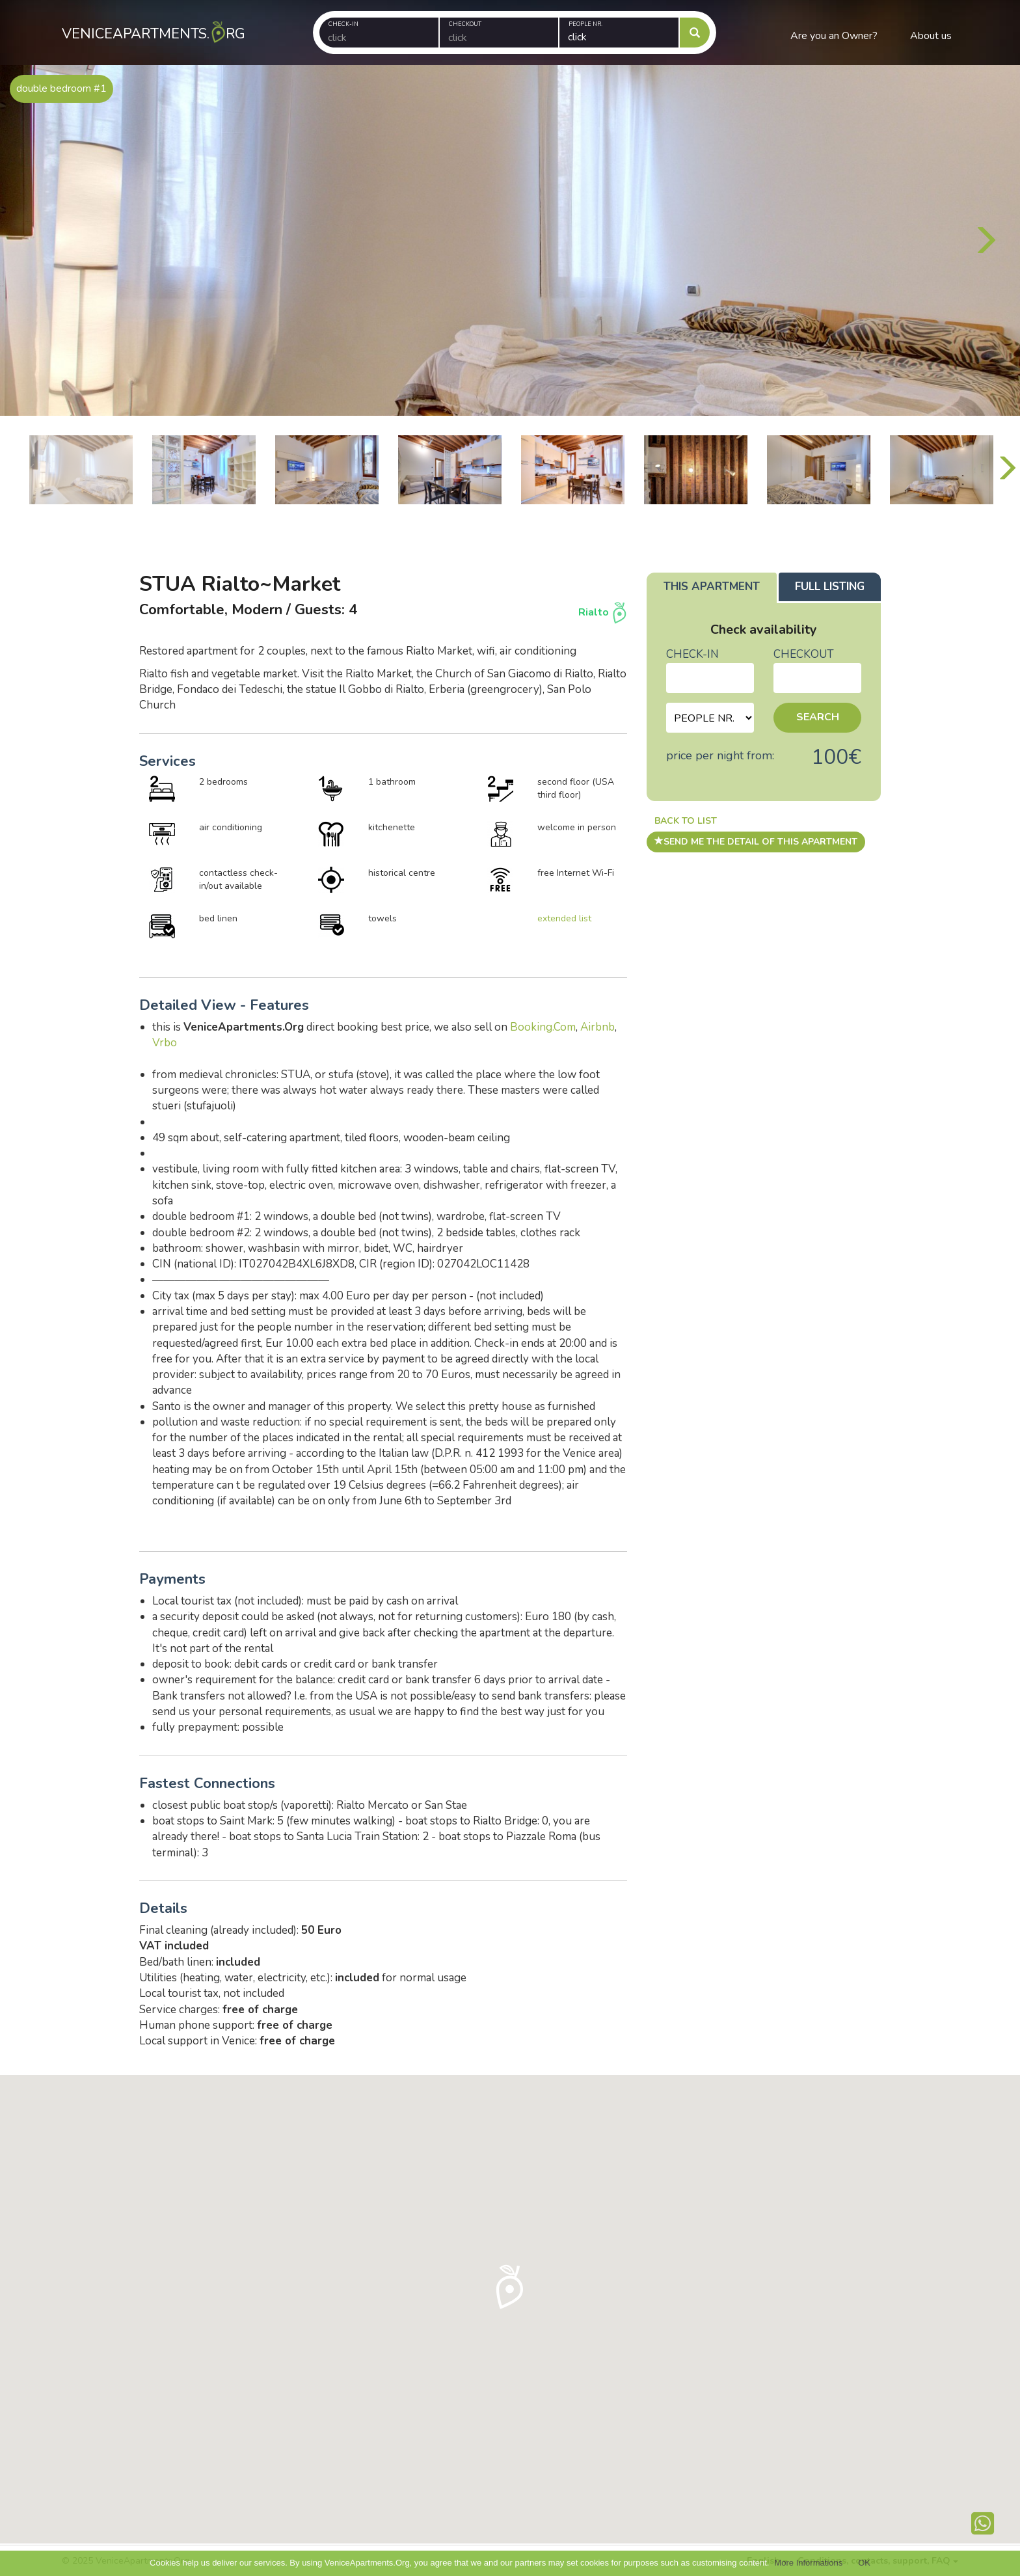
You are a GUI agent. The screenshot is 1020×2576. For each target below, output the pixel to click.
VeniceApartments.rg (148, 22)
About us (931, 36)
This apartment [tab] (712, 586)
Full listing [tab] (830, 586)
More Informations (808, 2563)
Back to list (685, 821)
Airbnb (597, 1027)
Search (817, 717)
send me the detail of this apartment (755, 841)
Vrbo (164, 1042)
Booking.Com (543, 1027)
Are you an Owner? (834, 36)
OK (864, 2563)
